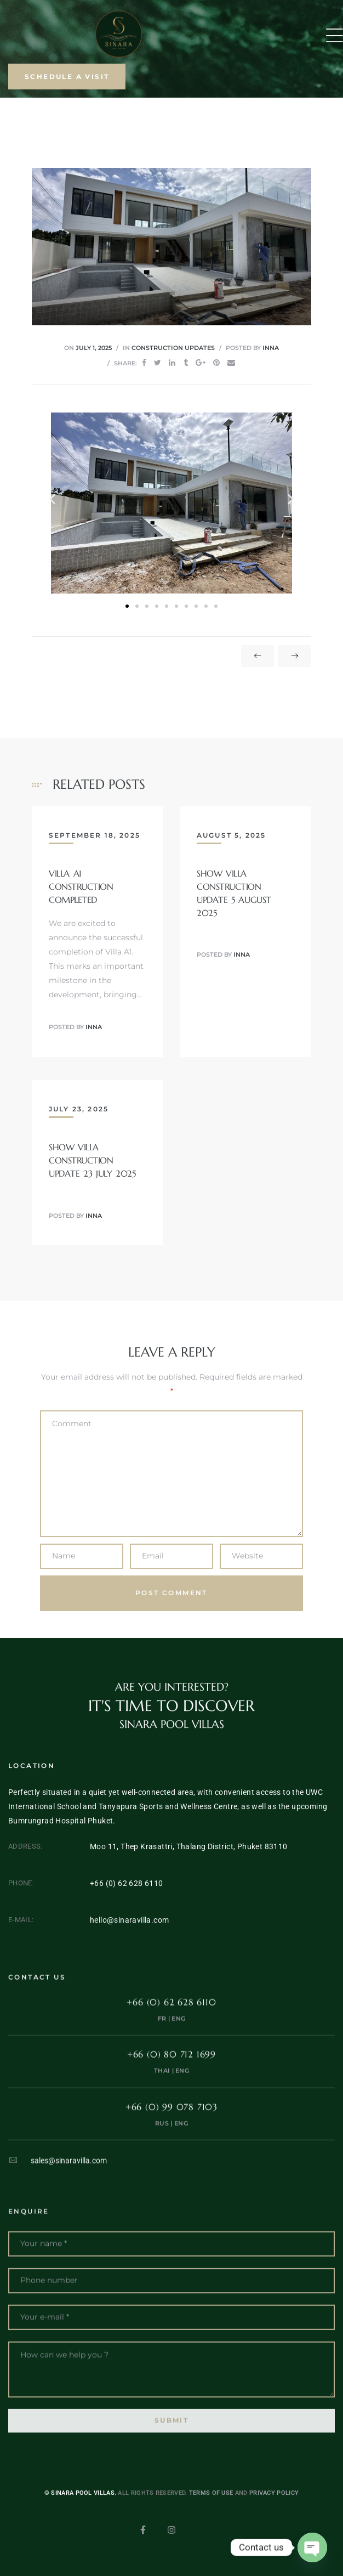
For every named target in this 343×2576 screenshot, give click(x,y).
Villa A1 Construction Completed (81, 886)
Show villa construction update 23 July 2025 (92, 1160)
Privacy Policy (274, 2512)
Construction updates (173, 348)
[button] (66, 76)
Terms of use (211, 2512)
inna (270, 348)
